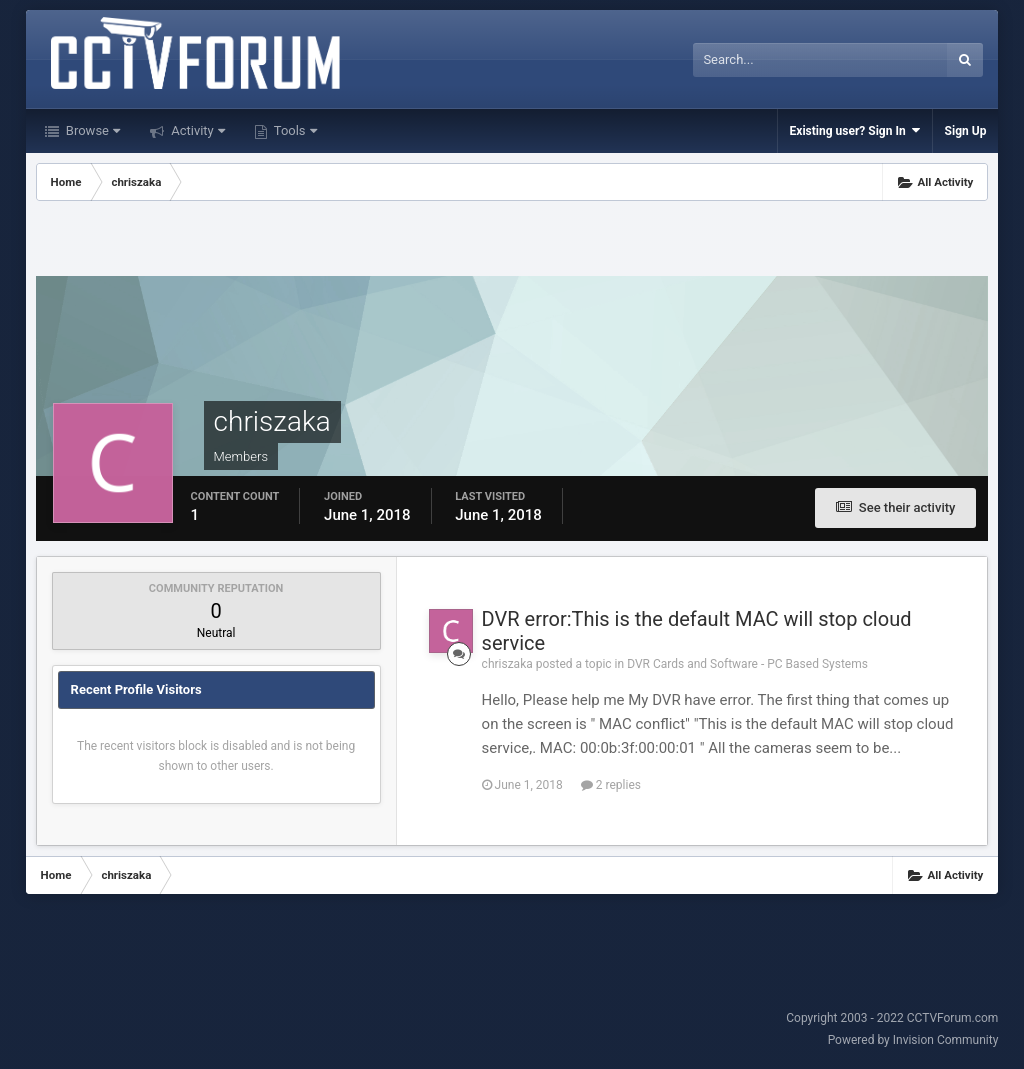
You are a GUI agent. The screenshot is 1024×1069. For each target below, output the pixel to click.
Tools (294, 130)
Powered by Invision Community (913, 1040)
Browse (91, 130)
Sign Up (966, 131)
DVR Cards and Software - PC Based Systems (747, 664)
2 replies (611, 785)
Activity (196, 130)
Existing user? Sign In (855, 130)
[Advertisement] (512, 241)
